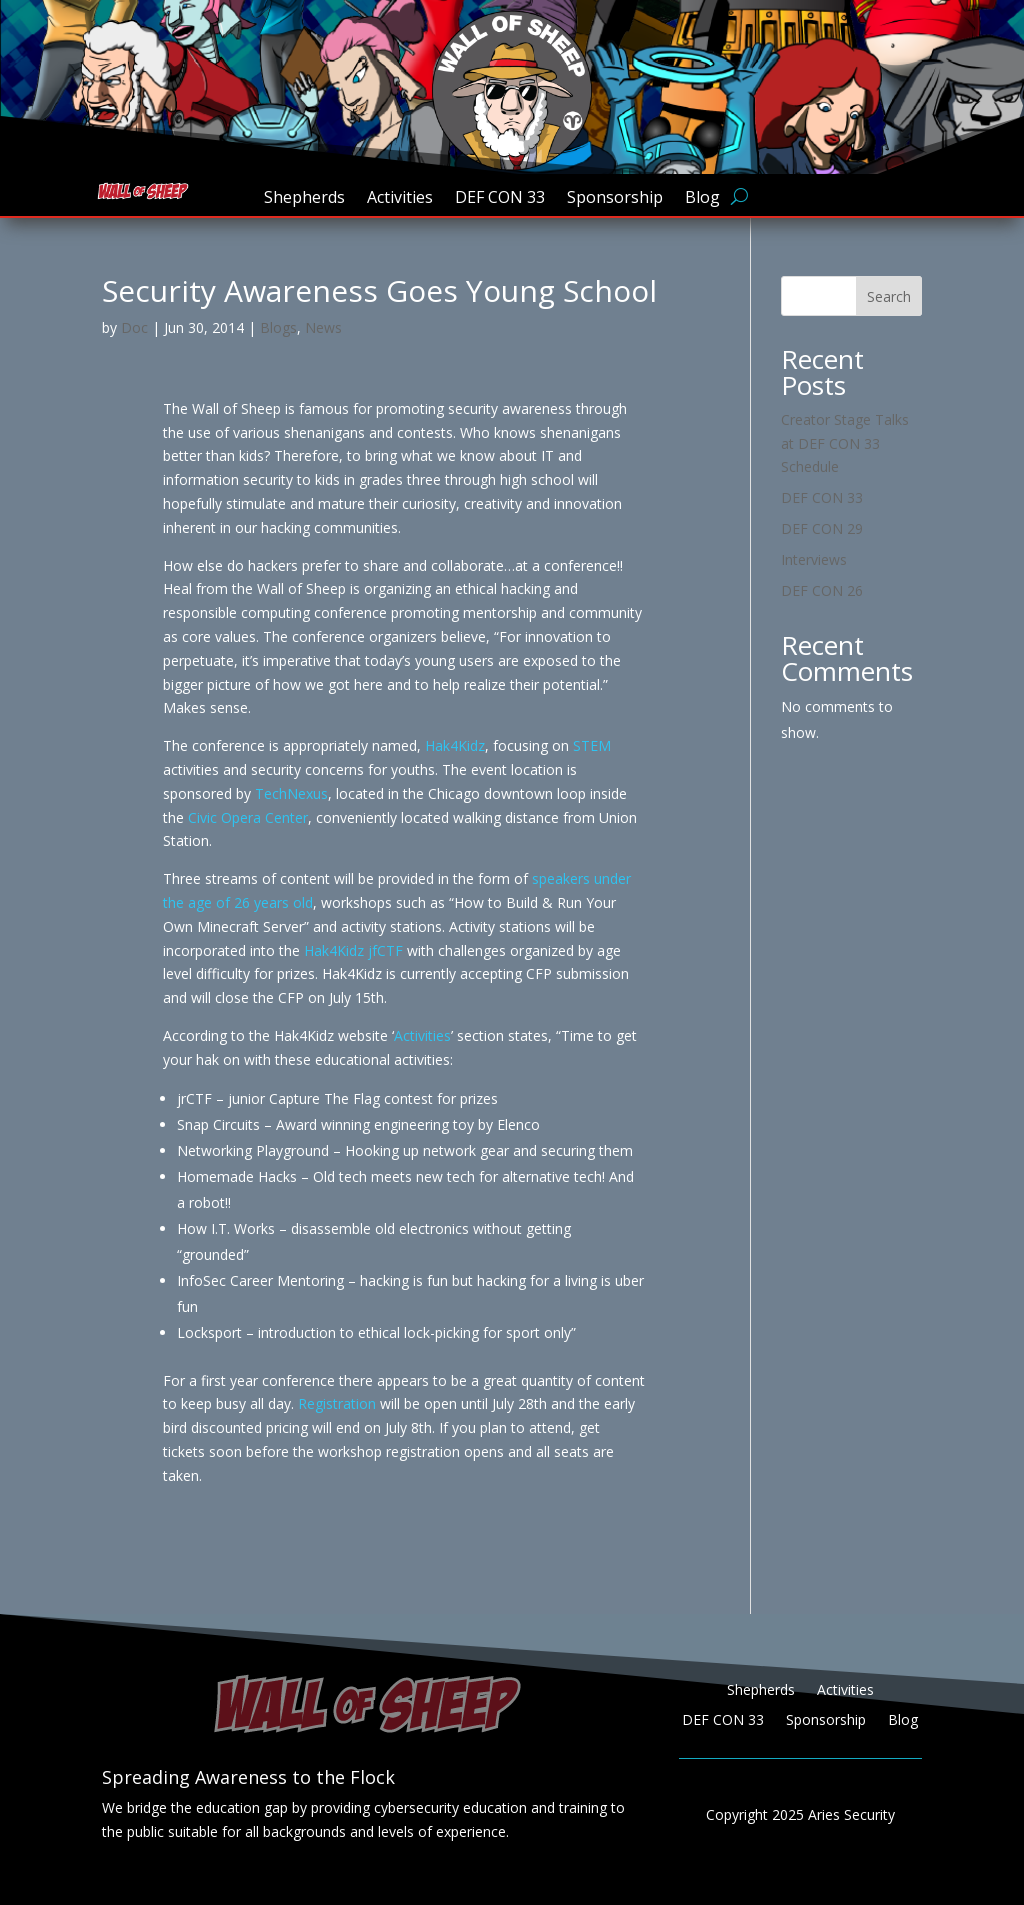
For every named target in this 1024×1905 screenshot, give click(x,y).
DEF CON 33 (500, 199)
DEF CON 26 (822, 590)
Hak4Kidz (455, 745)
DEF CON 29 (822, 528)
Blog (702, 199)
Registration (337, 1403)
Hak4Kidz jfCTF (353, 950)
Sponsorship (615, 199)
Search (889, 296)
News (323, 327)
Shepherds (304, 199)
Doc (134, 327)
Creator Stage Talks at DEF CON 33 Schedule (845, 443)
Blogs (278, 327)
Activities (400, 199)
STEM (592, 745)
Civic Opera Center (248, 817)
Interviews (814, 559)
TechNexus (291, 793)
